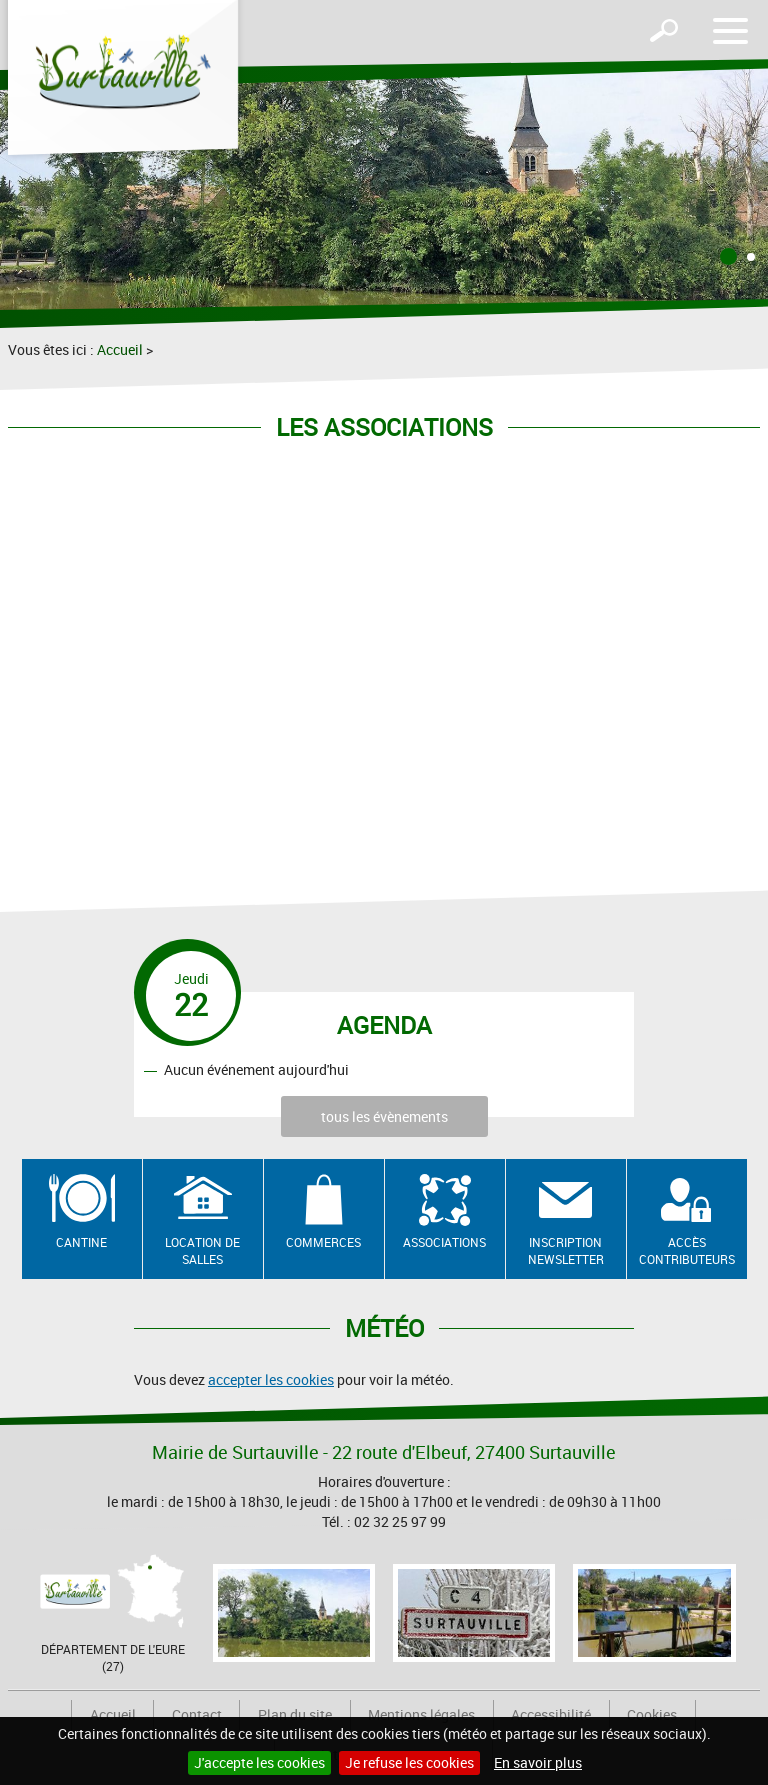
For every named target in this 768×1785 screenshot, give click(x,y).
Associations (444, 1242)
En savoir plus (538, 1762)
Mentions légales (421, 1714)
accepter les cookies (271, 1379)
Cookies (652, 1714)
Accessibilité (551, 1714)
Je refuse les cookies (409, 1762)
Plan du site (295, 1714)
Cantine (81, 1242)
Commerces (323, 1242)
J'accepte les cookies (259, 1762)
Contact (197, 1714)
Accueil (120, 349)
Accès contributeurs (687, 1250)
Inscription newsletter (566, 1250)
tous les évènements (384, 1116)
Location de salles (202, 1250)
